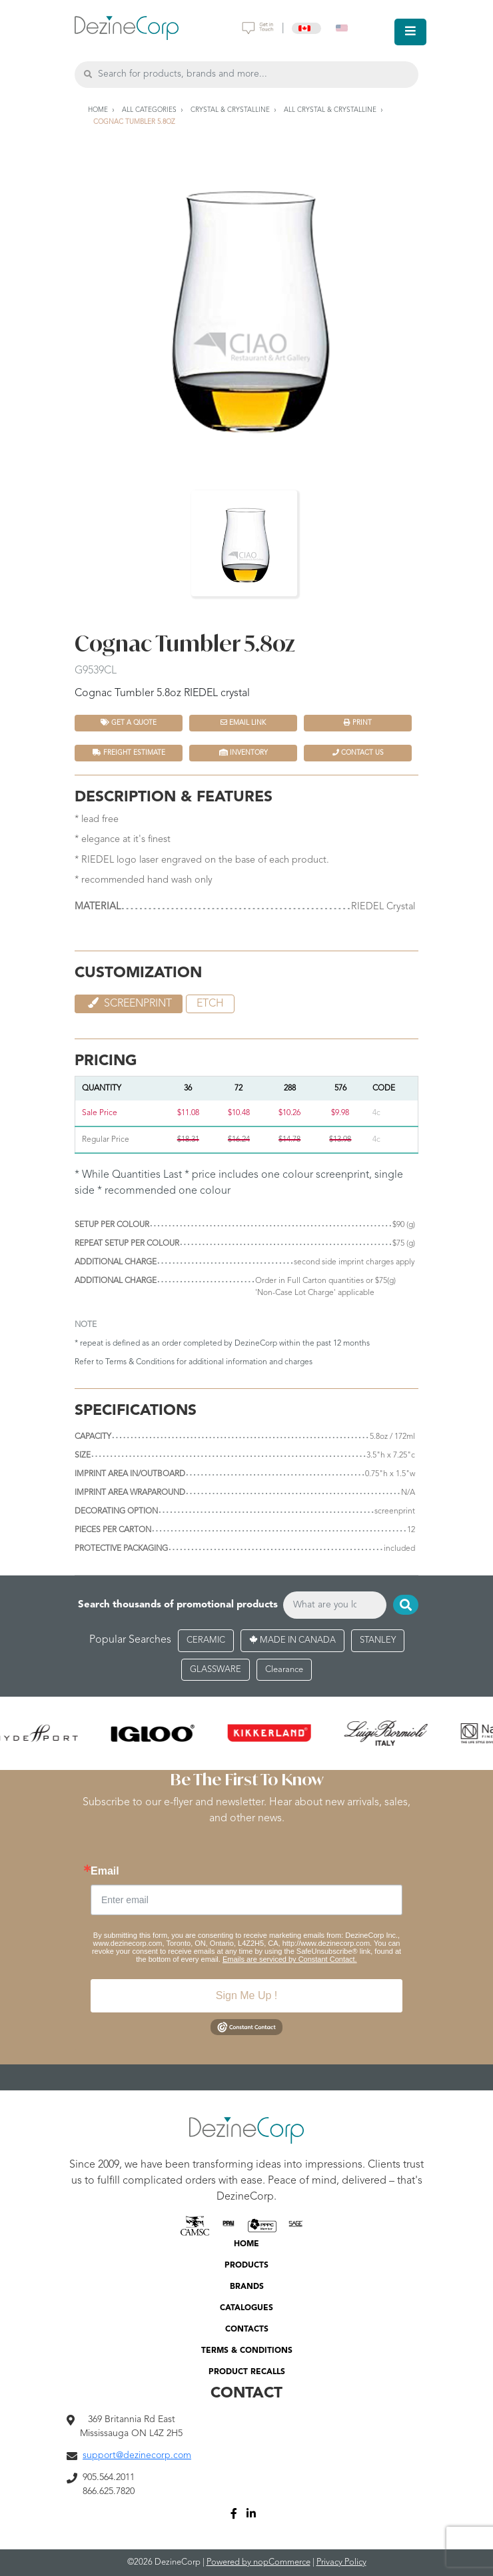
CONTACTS (246, 2330)
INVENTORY (243, 752)
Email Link (243, 722)
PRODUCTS (246, 2266)
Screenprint (128, 1003)
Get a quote (129, 722)
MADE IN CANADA (292, 1640)
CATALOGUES (246, 2308)
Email (105, 1871)
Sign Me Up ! (246, 1995)
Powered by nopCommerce (258, 2562)
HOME (246, 2244)
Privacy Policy (341, 2562)
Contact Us (358, 752)
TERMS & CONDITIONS (246, 2351)
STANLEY (378, 1640)
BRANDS (247, 2287)
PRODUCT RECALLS (247, 2372)
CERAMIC (206, 1640)
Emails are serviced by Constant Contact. (290, 1959)
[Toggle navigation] (410, 32)
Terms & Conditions (140, 1362)
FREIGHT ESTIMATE (129, 752)
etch (210, 1004)
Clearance (284, 1669)
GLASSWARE (215, 1669)
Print (358, 722)
